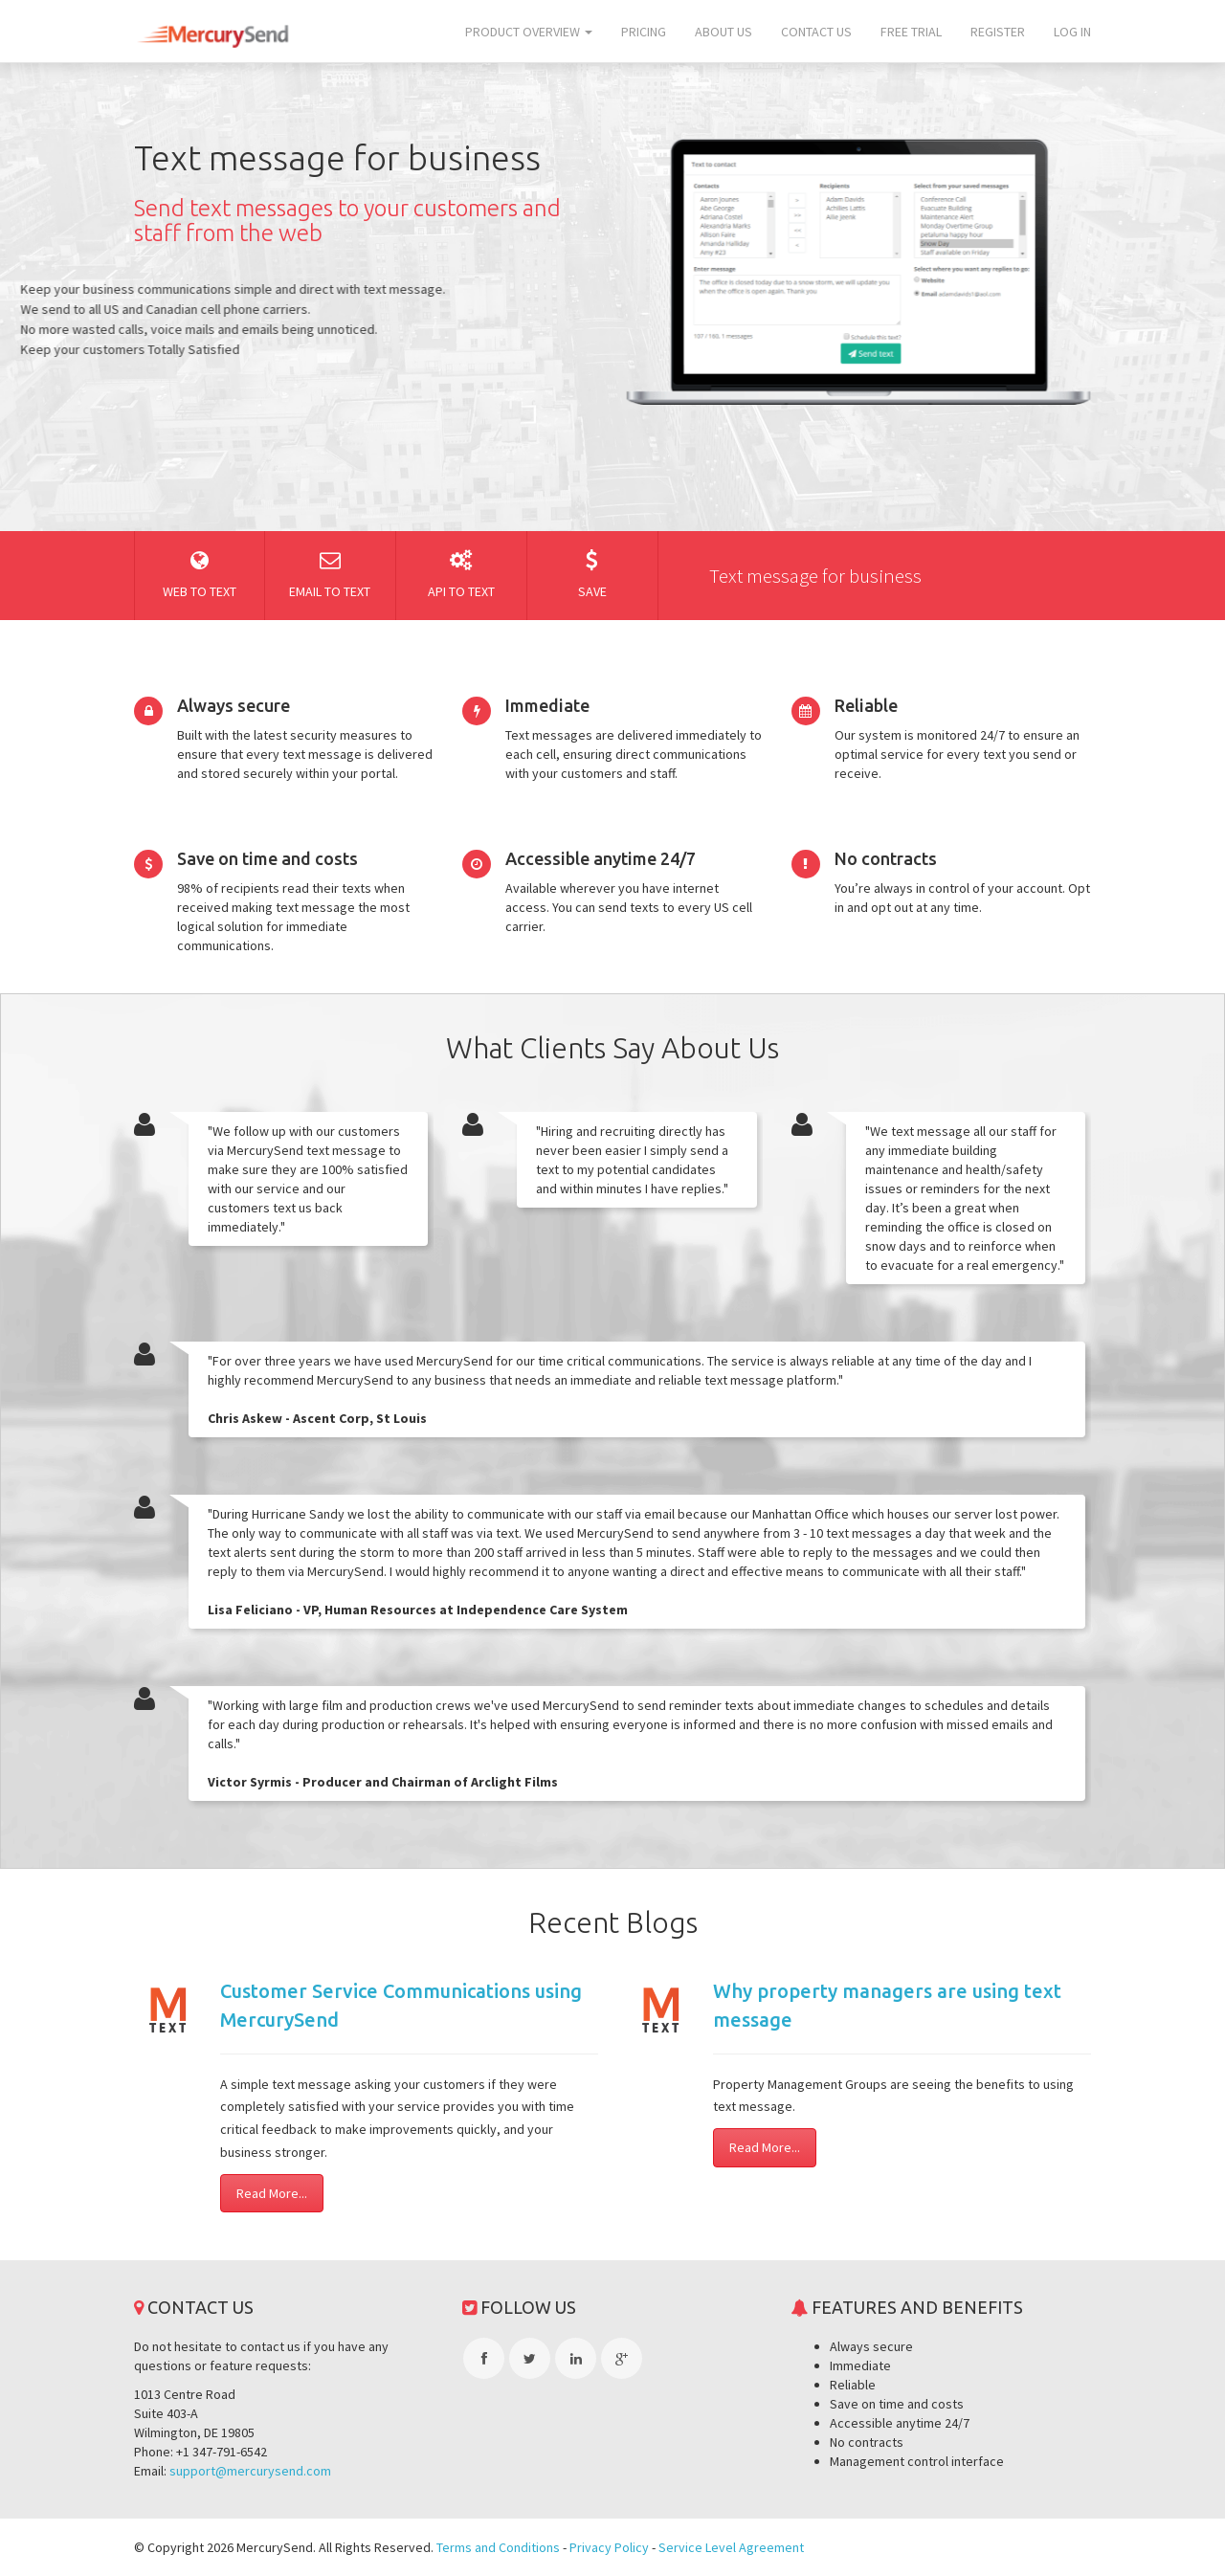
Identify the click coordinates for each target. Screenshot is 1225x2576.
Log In (1072, 31)
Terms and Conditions (498, 2547)
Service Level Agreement (731, 2547)
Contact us (816, 31)
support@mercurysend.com (250, 2470)
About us (723, 31)
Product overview (528, 31)
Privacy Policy (609, 2547)
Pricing (643, 31)
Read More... (271, 2193)
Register (997, 31)
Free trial (911, 31)
